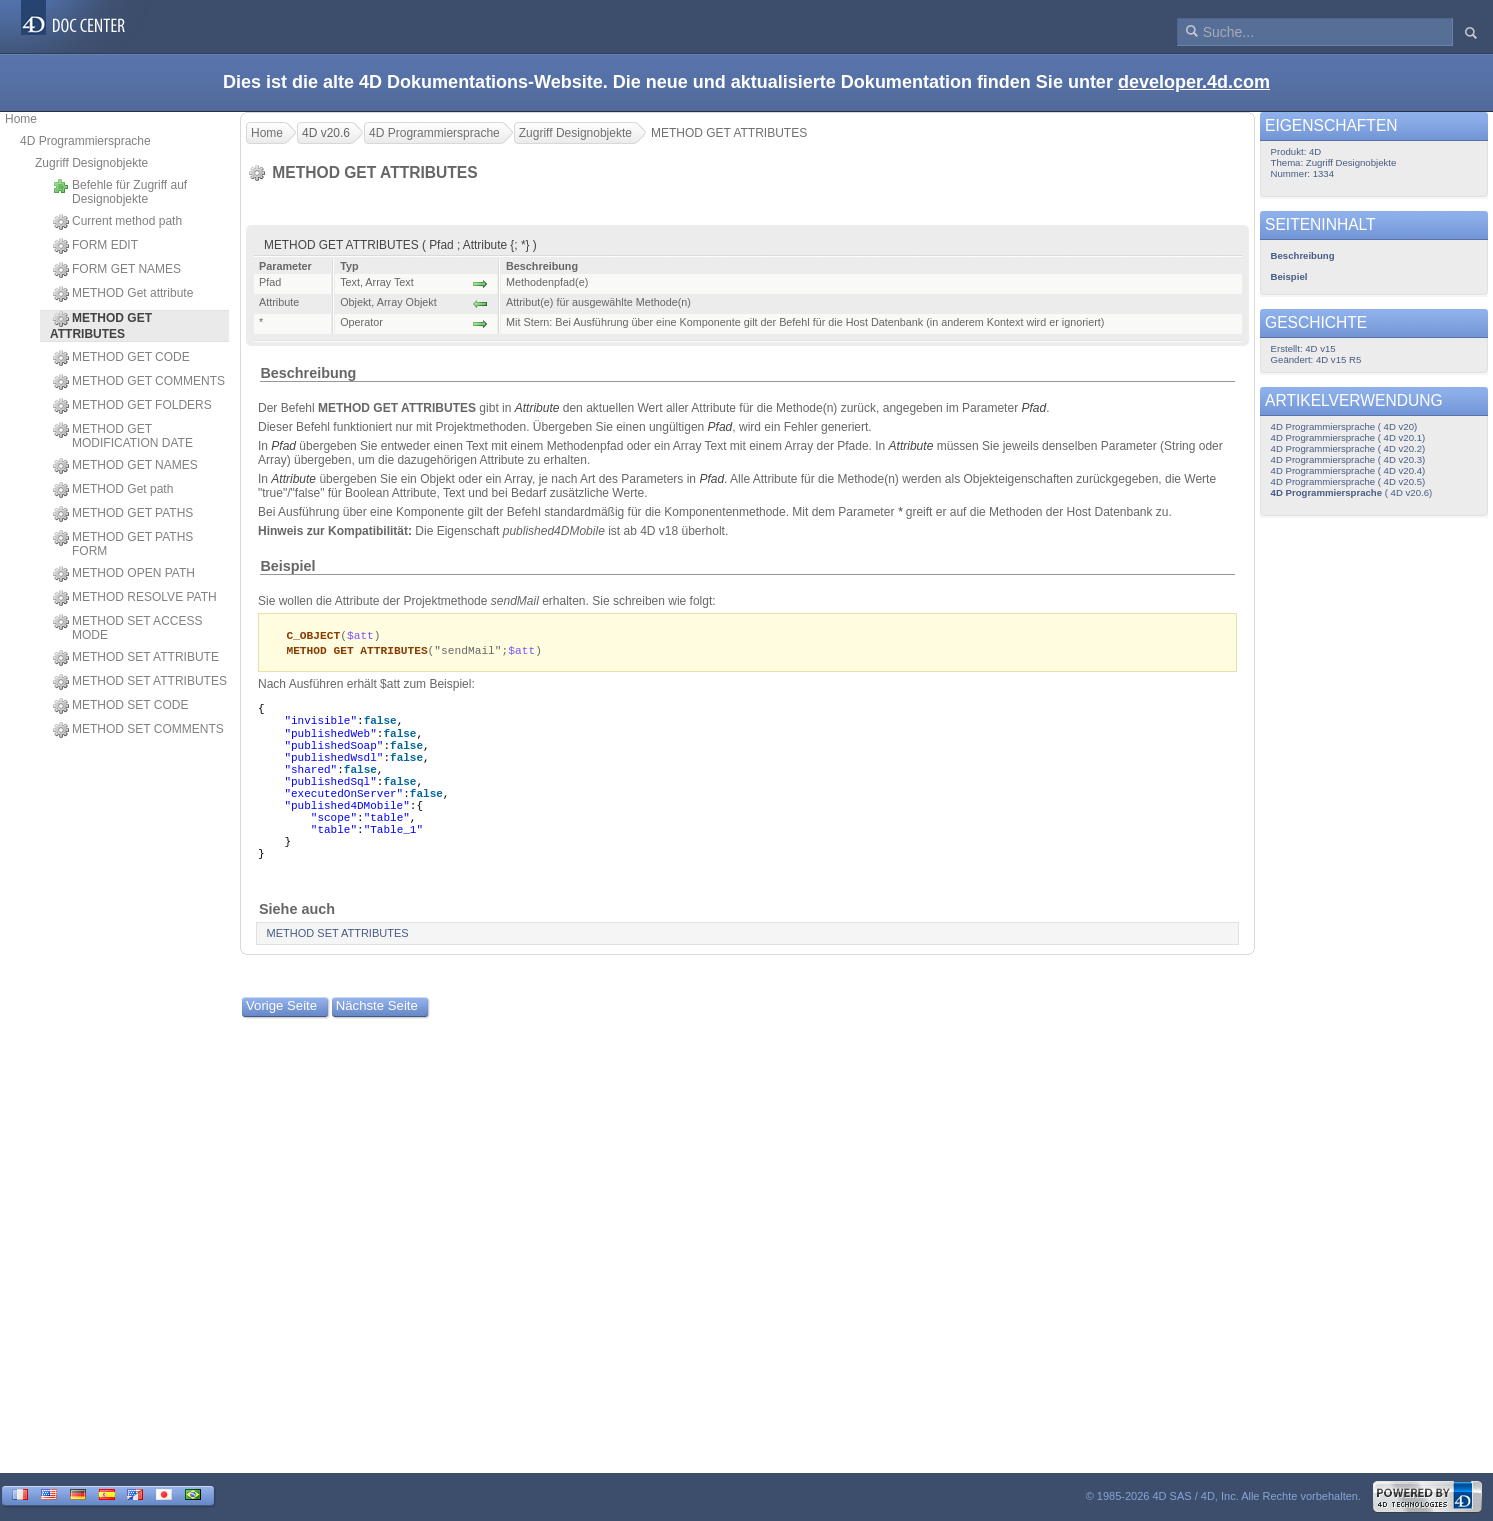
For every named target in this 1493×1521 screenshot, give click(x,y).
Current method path (117, 222)
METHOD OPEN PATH (124, 574)
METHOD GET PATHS (123, 514)
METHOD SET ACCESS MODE (127, 628)
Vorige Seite (281, 1007)
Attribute (537, 408)
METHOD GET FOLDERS (132, 406)
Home (21, 119)
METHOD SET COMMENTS (138, 730)
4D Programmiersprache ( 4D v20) (1344, 426)
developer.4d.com (1194, 82)
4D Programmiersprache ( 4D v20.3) (1348, 459)
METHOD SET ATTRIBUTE (136, 658)
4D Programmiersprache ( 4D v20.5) (1348, 481)
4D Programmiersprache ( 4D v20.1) (1348, 437)
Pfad (1033, 408)
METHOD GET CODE (121, 358)
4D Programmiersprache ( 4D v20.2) (1348, 448)
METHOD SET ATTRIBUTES (140, 682)
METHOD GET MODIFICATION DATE (123, 436)
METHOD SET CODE (120, 706)
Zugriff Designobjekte (91, 163)
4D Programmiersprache (85, 141)
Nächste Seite (377, 1007)
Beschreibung (308, 373)
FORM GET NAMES (117, 270)
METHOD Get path (113, 490)
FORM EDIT (95, 246)
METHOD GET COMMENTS (139, 382)
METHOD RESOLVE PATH (135, 598)
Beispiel (287, 566)
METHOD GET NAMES (125, 466)
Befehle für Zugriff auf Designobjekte (120, 192)
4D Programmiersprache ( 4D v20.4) (1348, 470)
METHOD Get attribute (123, 294)
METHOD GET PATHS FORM (123, 544)
